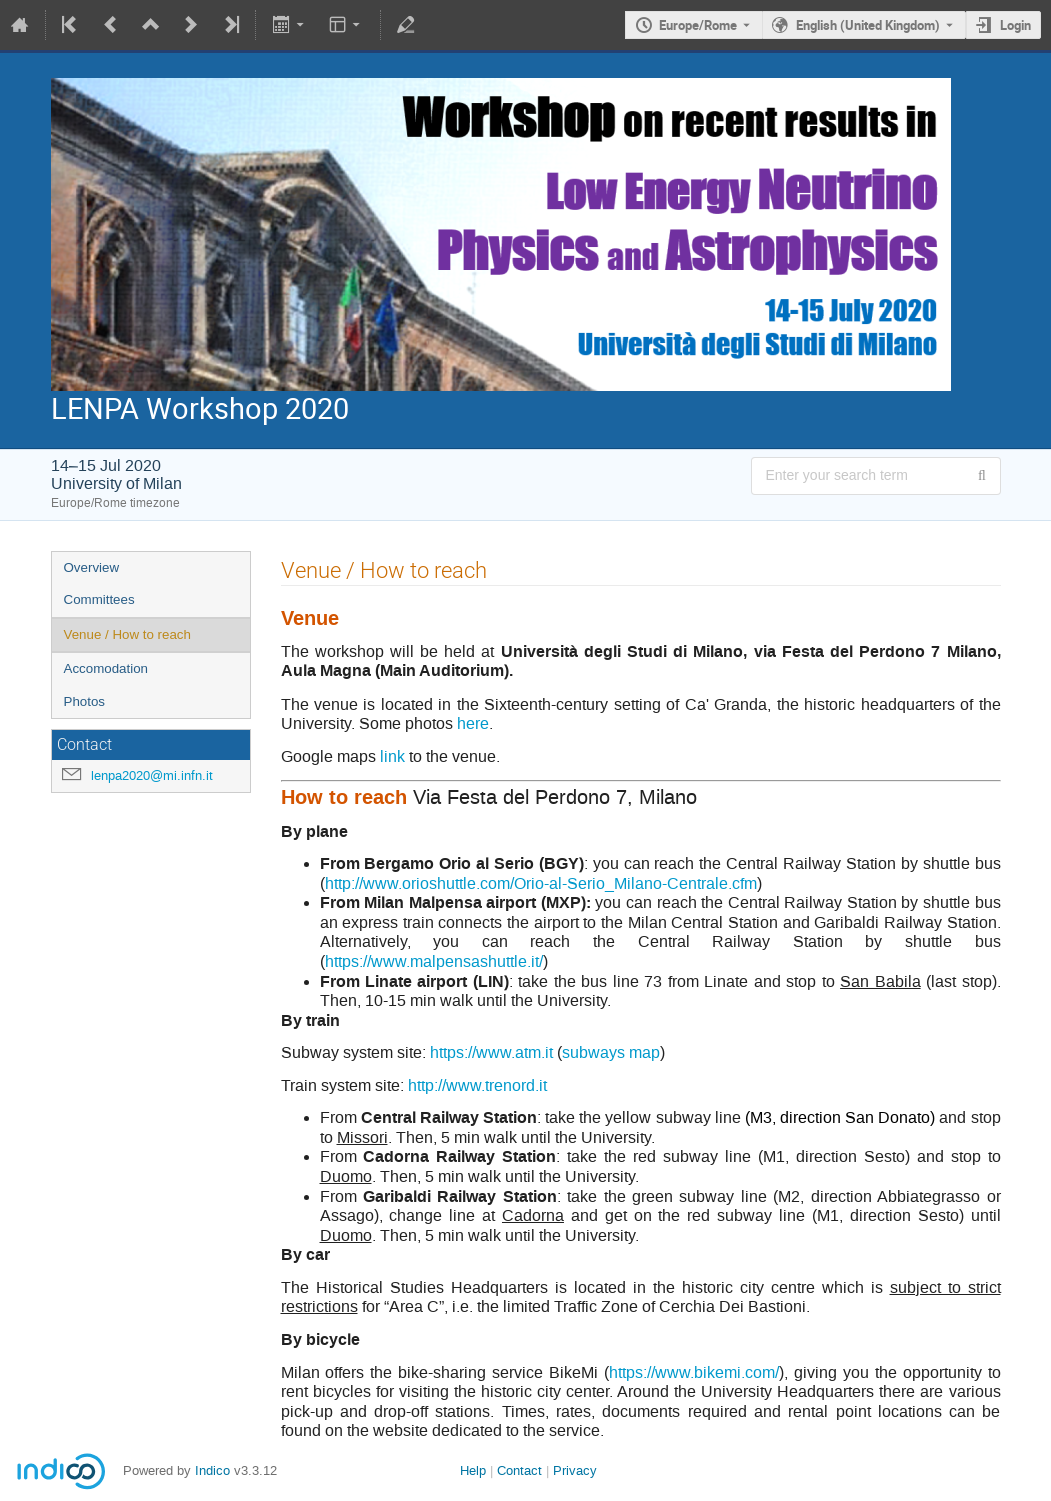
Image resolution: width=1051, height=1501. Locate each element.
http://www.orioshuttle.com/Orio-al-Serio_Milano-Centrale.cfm (541, 883)
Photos (85, 701)
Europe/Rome (698, 25)
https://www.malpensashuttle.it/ (434, 961)
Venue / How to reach (127, 634)
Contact (519, 1470)
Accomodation (106, 668)
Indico (212, 1470)
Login (1015, 25)
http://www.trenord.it (477, 1085)
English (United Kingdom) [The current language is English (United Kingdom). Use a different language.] (868, 25)
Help (473, 1470)
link (392, 756)
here (473, 723)
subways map (611, 1052)
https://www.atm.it (491, 1052)
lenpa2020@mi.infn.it (152, 775)
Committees (99, 599)
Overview (92, 567)
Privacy (575, 1470)
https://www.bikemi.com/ (694, 1372)
